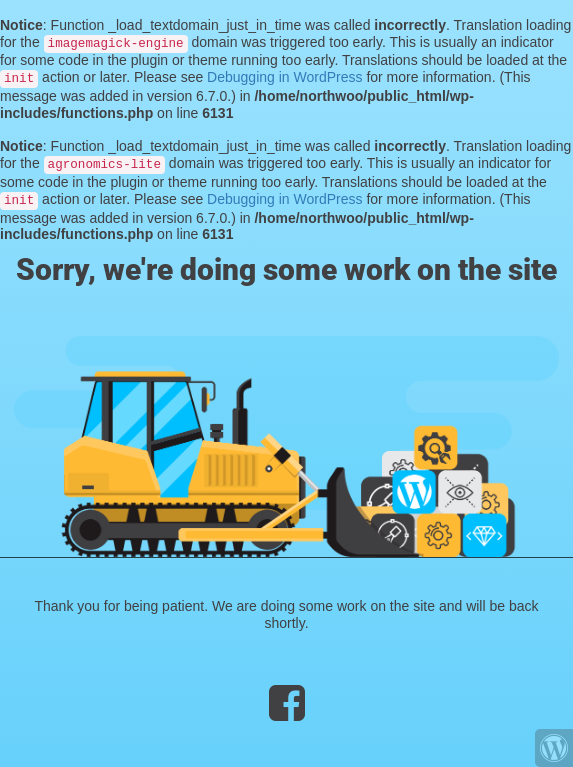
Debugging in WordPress (284, 77)
